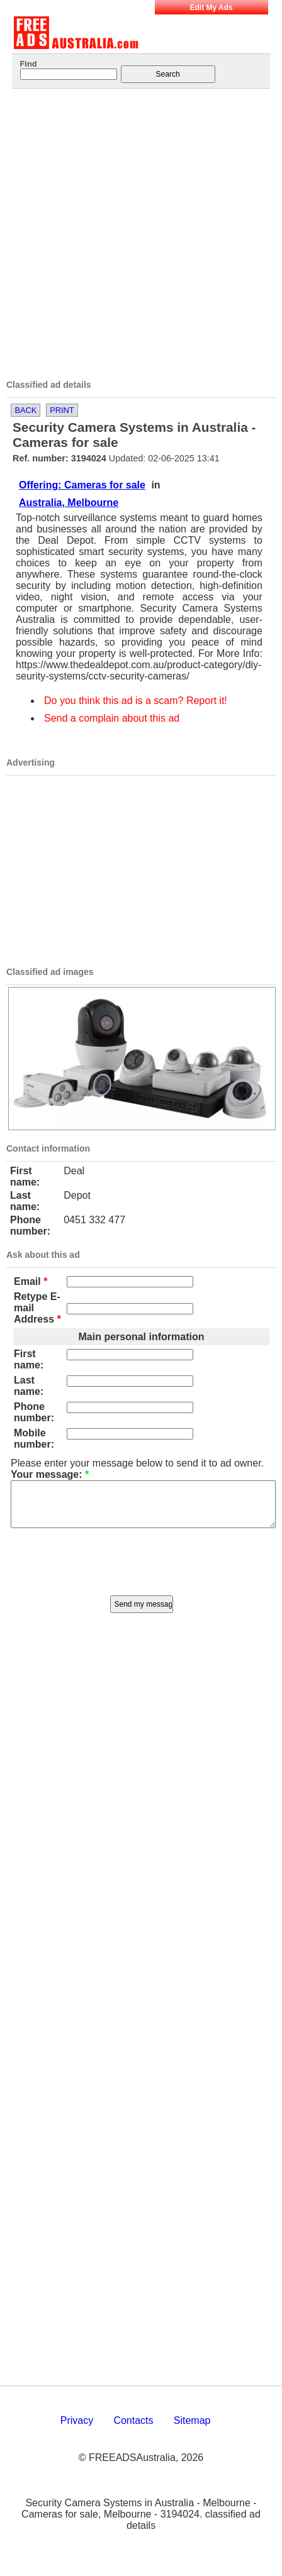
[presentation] (141, 1568)
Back (25, 410)
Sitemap (192, 2430)
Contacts (133, 2430)
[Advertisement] (128, 229)
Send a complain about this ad (111, 718)
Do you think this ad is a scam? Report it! (135, 700)
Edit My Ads (210, 7)
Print (62, 410)
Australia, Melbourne (68, 502)
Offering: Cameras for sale (82, 485)
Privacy (76, 2430)
